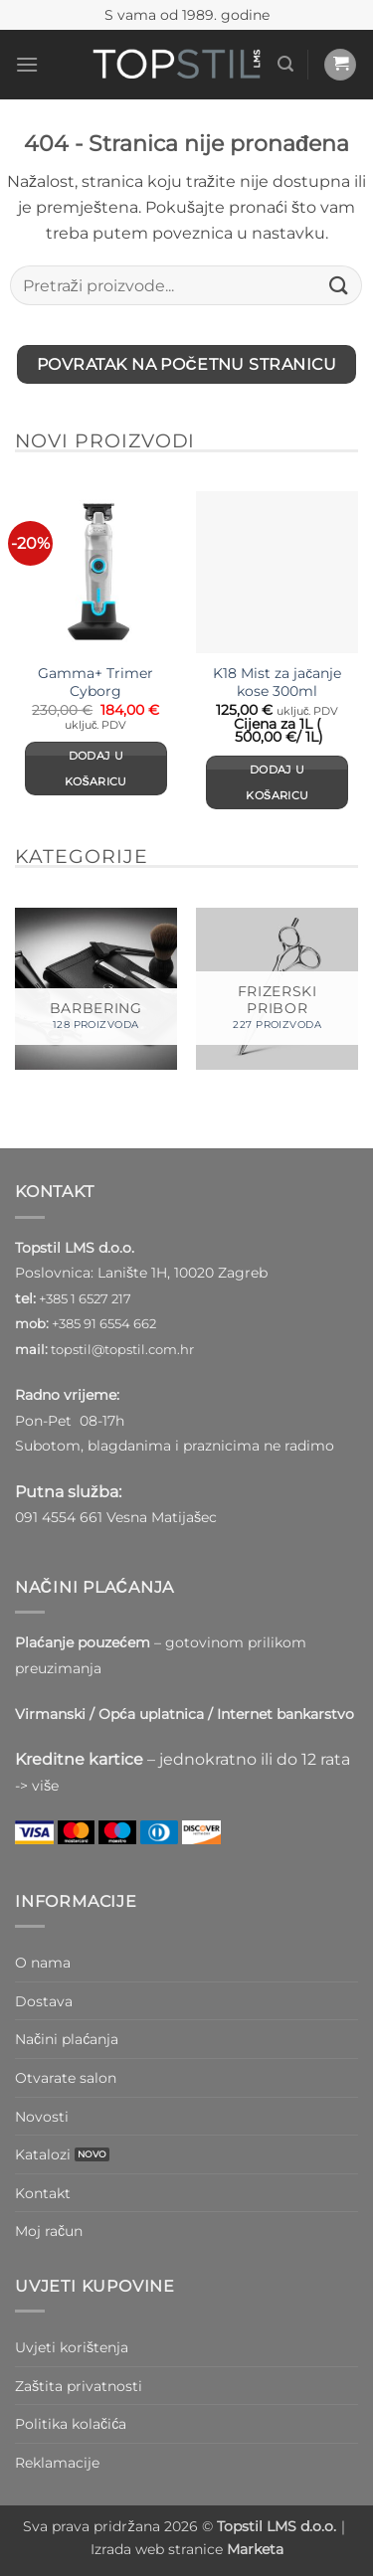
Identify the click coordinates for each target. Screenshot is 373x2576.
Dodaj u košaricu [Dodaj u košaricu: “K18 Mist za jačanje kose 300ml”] (277, 782)
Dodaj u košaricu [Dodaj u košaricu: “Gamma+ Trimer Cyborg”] (96, 768)
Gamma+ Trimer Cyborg (95, 682)
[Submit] (339, 285)
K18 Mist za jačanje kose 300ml (277, 682)
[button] (27, 64)
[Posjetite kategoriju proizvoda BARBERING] (96, 989)
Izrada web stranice (187, 2549)
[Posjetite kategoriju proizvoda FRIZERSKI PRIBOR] (277, 989)
